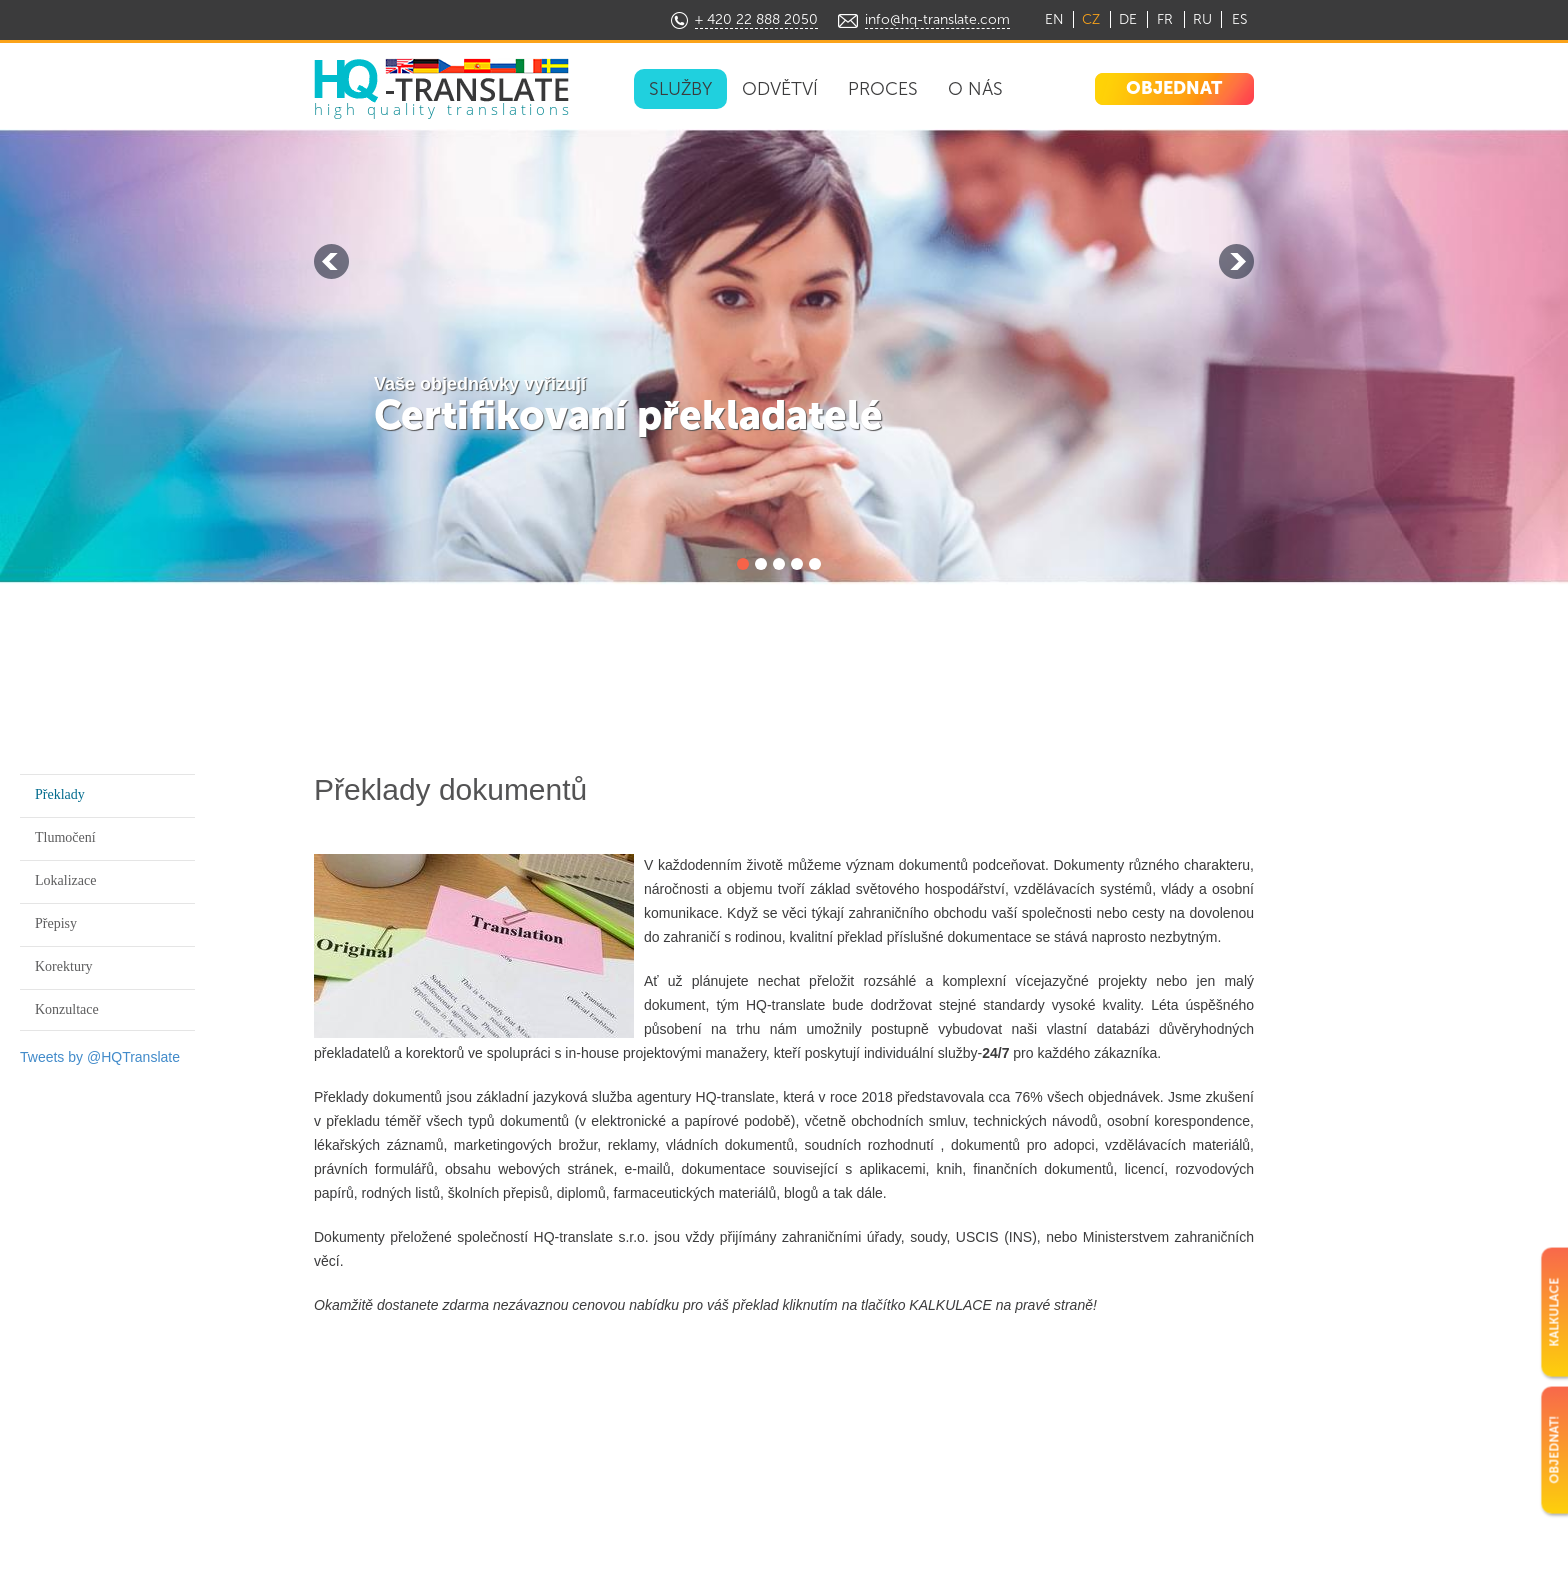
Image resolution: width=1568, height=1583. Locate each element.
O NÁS (975, 89)
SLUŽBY (680, 89)
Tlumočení (65, 837)
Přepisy (56, 923)
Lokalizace (65, 880)
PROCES (883, 89)
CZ (1091, 19)
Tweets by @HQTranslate (100, 1057)
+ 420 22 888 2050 (756, 19)
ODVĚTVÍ (780, 89)
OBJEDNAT (1174, 88)
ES (1239, 19)
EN (1054, 19)
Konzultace (67, 1009)
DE (1128, 19)
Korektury (64, 966)
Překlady (60, 794)
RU (1202, 19)
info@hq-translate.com (937, 19)
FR (1165, 19)
